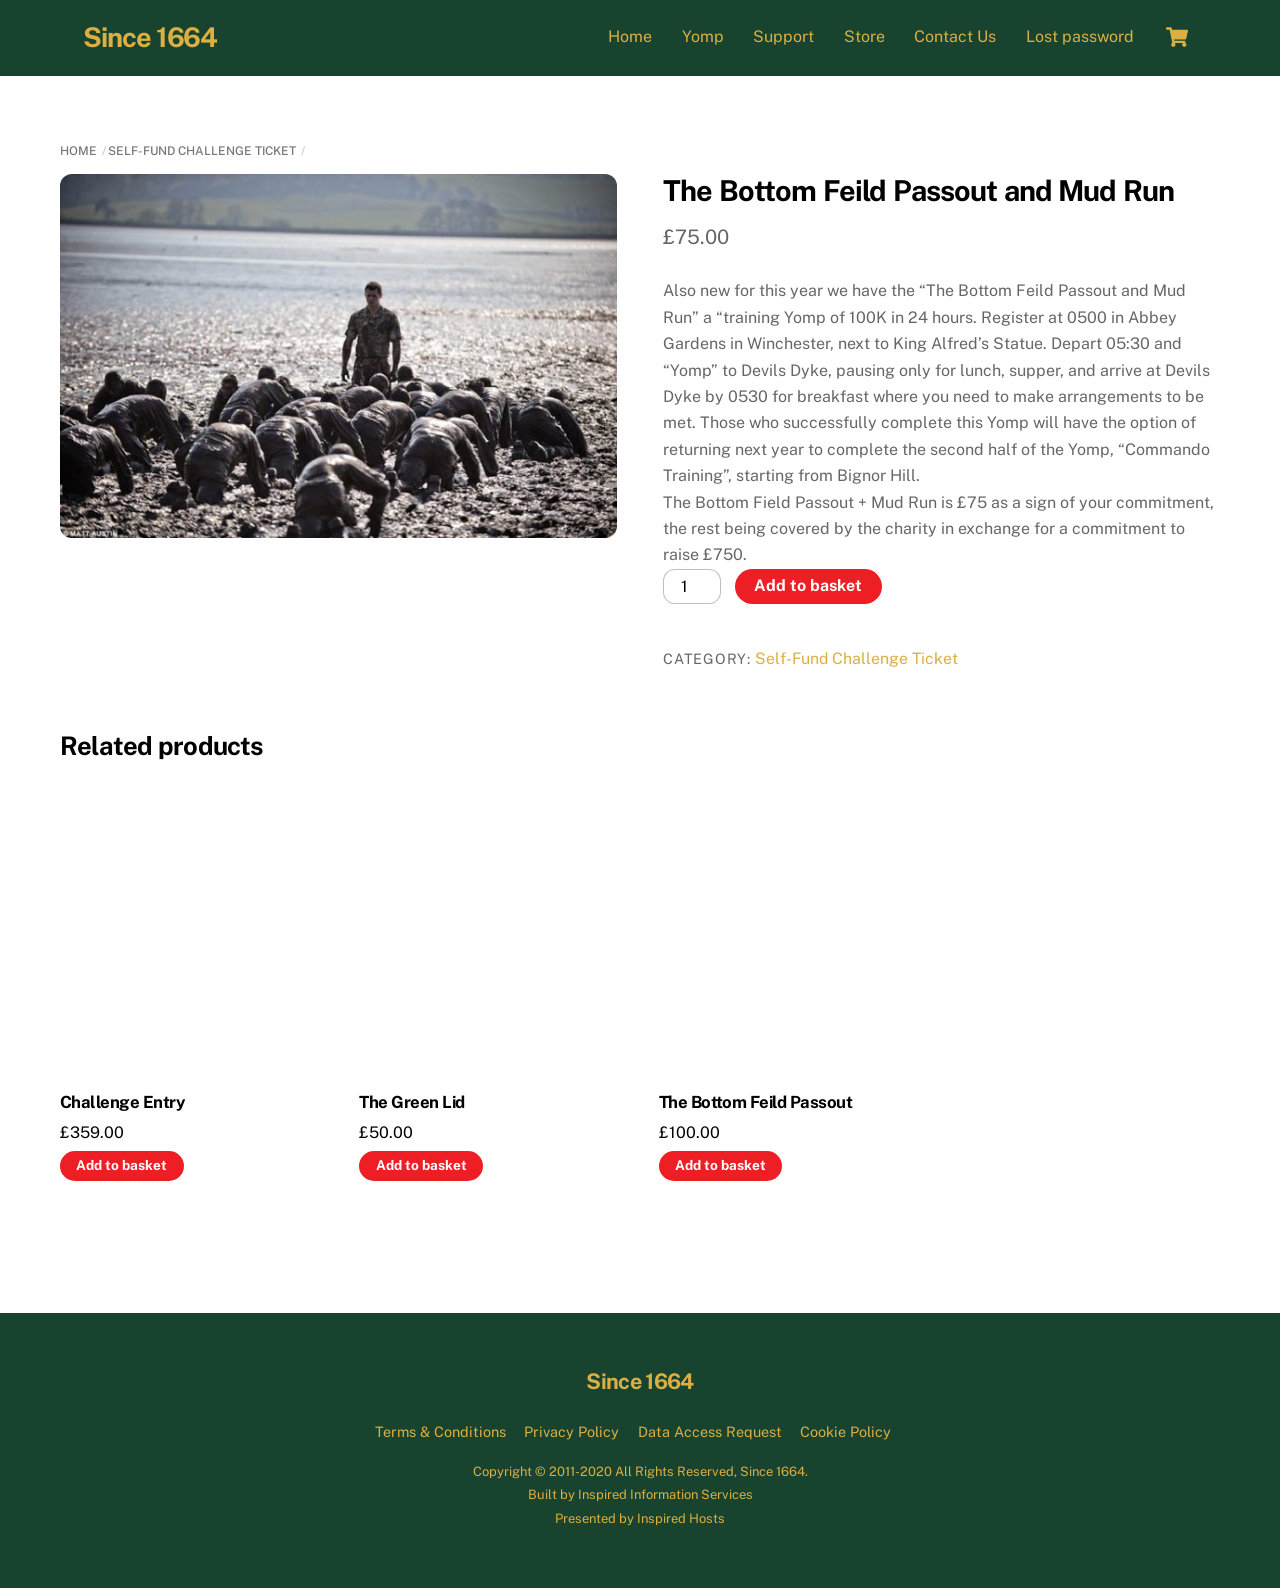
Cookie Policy (845, 1431)
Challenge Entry (122, 1102)
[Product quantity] (692, 586)
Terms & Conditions (440, 1431)
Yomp (703, 36)
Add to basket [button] (121, 1165)
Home (630, 36)
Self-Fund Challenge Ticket (202, 151)
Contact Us (955, 36)
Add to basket (808, 585)
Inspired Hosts (681, 1518)
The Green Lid (411, 1102)
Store (864, 36)
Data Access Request (710, 1431)
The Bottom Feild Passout (756, 1102)
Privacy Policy (571, 1431)
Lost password (1080, 36)
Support (783, 36)
